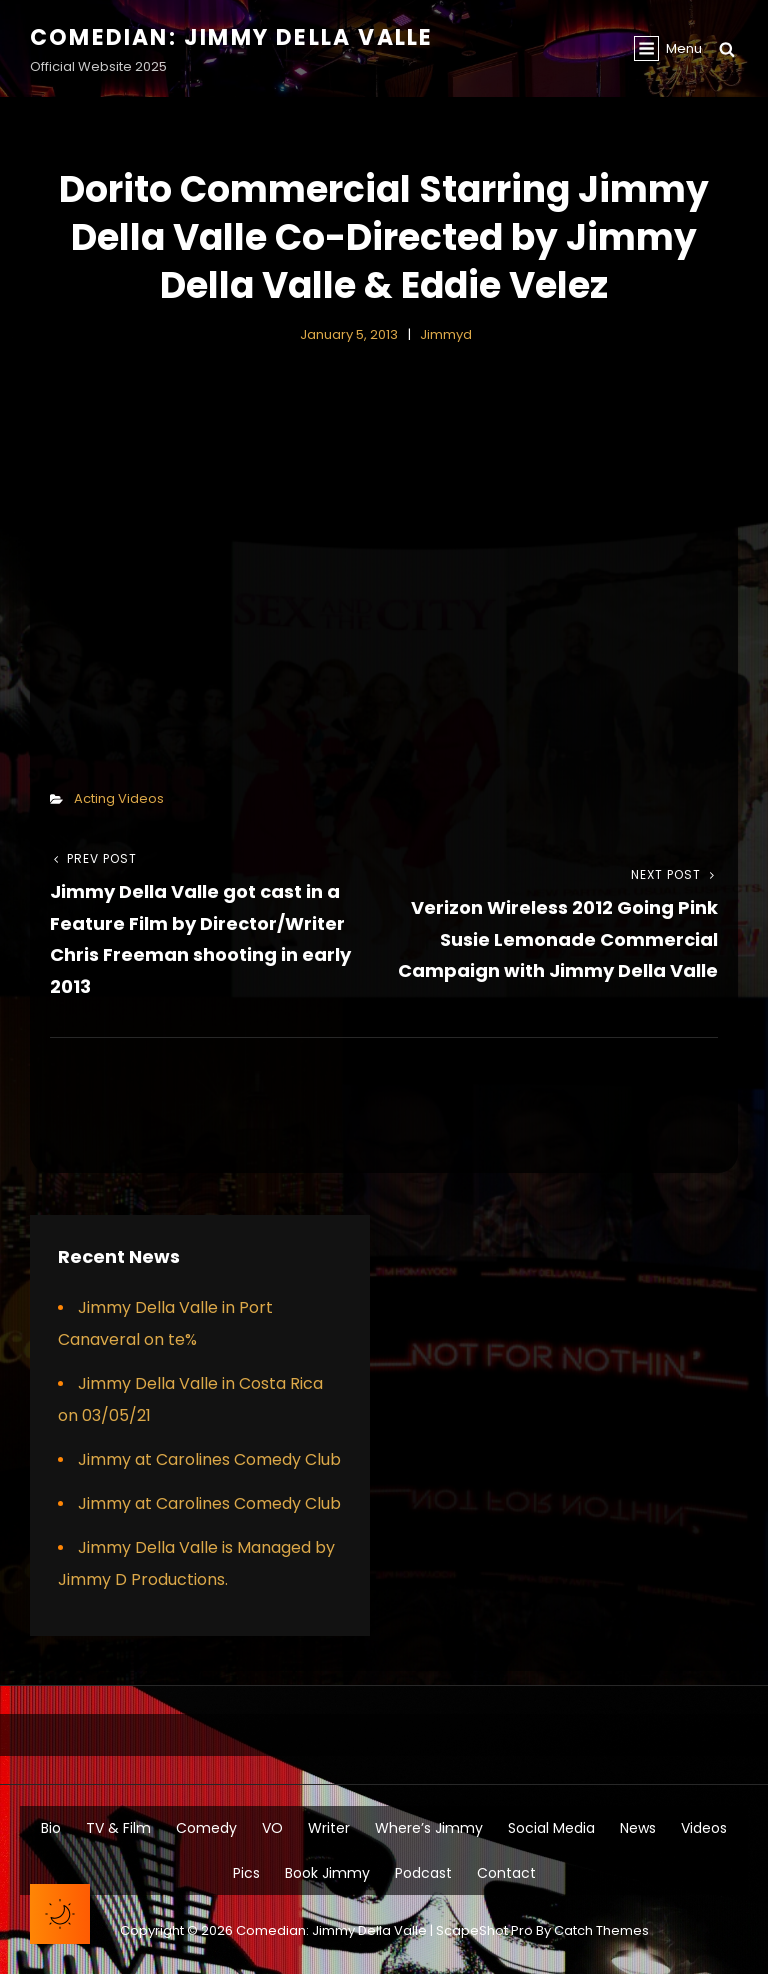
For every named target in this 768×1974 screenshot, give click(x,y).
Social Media (551, 1828)
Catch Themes (601, 1930)
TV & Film (118, 1828)
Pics (246, 1873)
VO (272, 1828)
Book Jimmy (327, 1873)
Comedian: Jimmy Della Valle (231, 37)
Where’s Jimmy (429, 1828)
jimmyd (446, 334)
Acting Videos (119, 798)
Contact (506, 1873)
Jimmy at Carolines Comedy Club (209, 1459)
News (638, 1828)
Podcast (423, 1873)
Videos (704, 1828)
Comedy (206, 1828)
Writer (329, 1828)
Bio (51, 1828)
